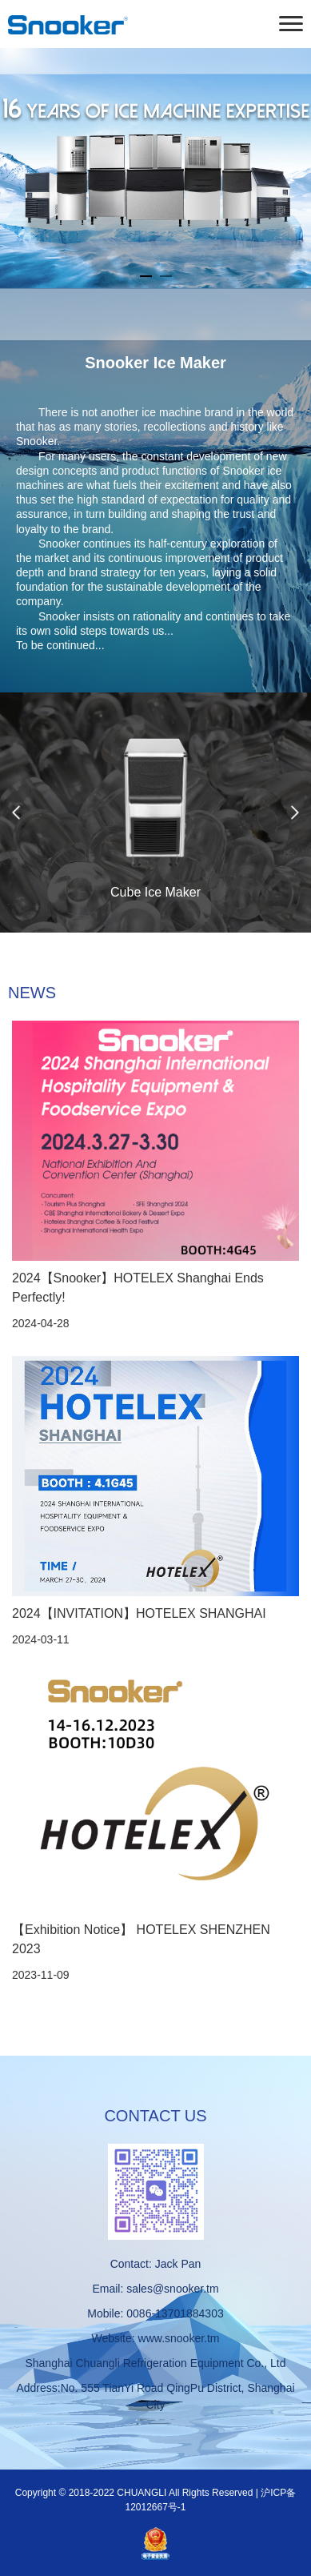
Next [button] (295, 812)
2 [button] (166, 276)
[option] (155, 168)
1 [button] (146, 276)
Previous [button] (16, 812)
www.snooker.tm (179, 2338)
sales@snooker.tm (172, 2288)
